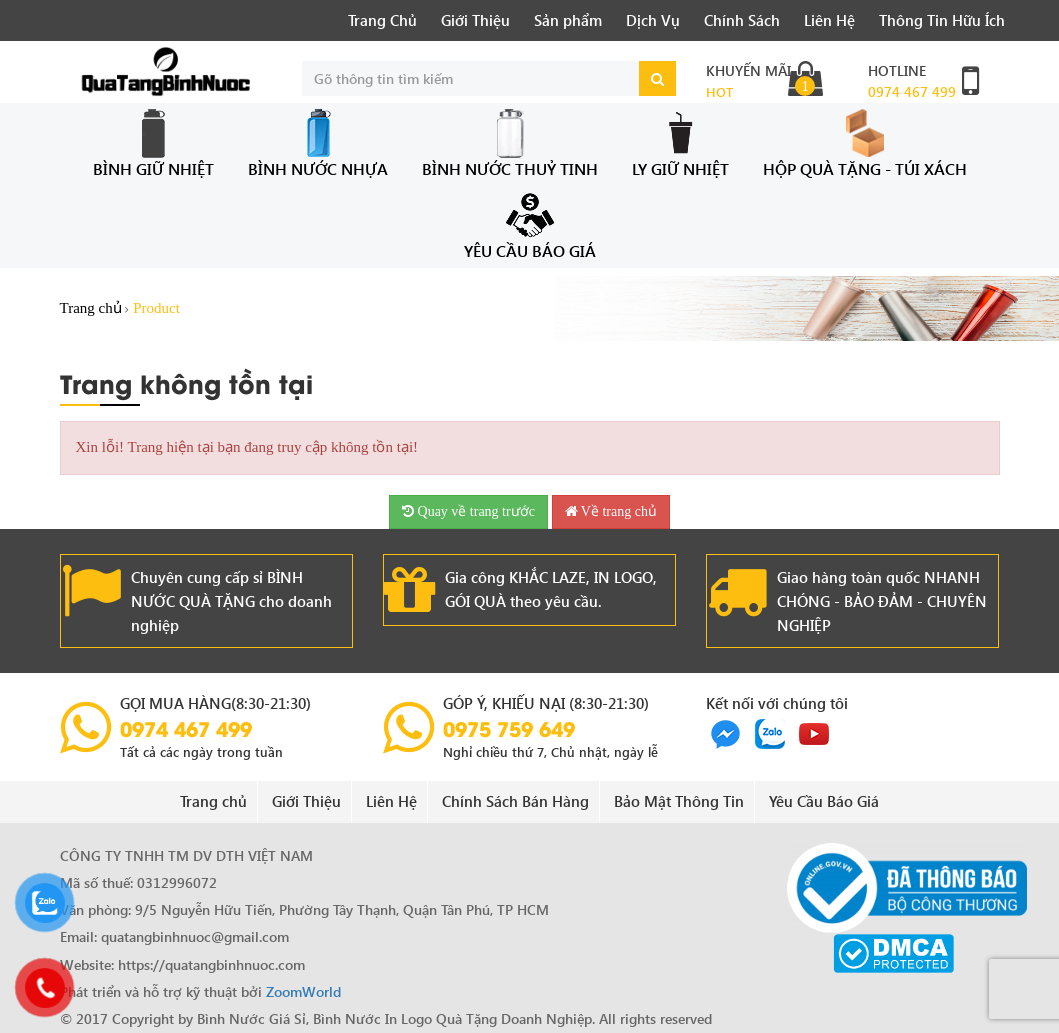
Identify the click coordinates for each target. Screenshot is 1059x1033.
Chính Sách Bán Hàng (515, 801)
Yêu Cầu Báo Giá (530, 226)
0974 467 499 (912, 91)
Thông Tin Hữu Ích (942, 20)
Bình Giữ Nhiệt (153, 143)
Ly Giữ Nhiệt (680, 143)
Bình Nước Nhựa (318, 143)
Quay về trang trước (468, 511)
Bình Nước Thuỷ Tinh (510, 143)
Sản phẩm (568, 20)
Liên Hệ (829, 20)
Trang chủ (91, 308)
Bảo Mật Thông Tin (679, 801)
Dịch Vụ (653, 20)
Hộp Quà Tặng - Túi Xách (865, 143)
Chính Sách (742, 20)
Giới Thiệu (475, 20)
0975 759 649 (509, 728)
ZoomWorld (303, 991)
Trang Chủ (382, 20)
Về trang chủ (611, 511)
